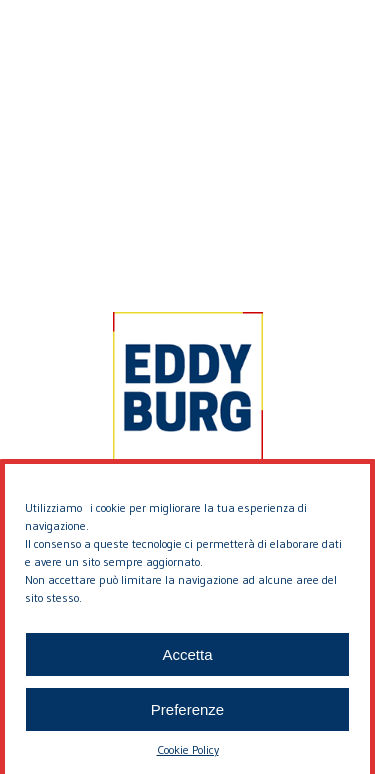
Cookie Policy (188, 757)
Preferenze (187, 717)
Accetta (187, 662)
